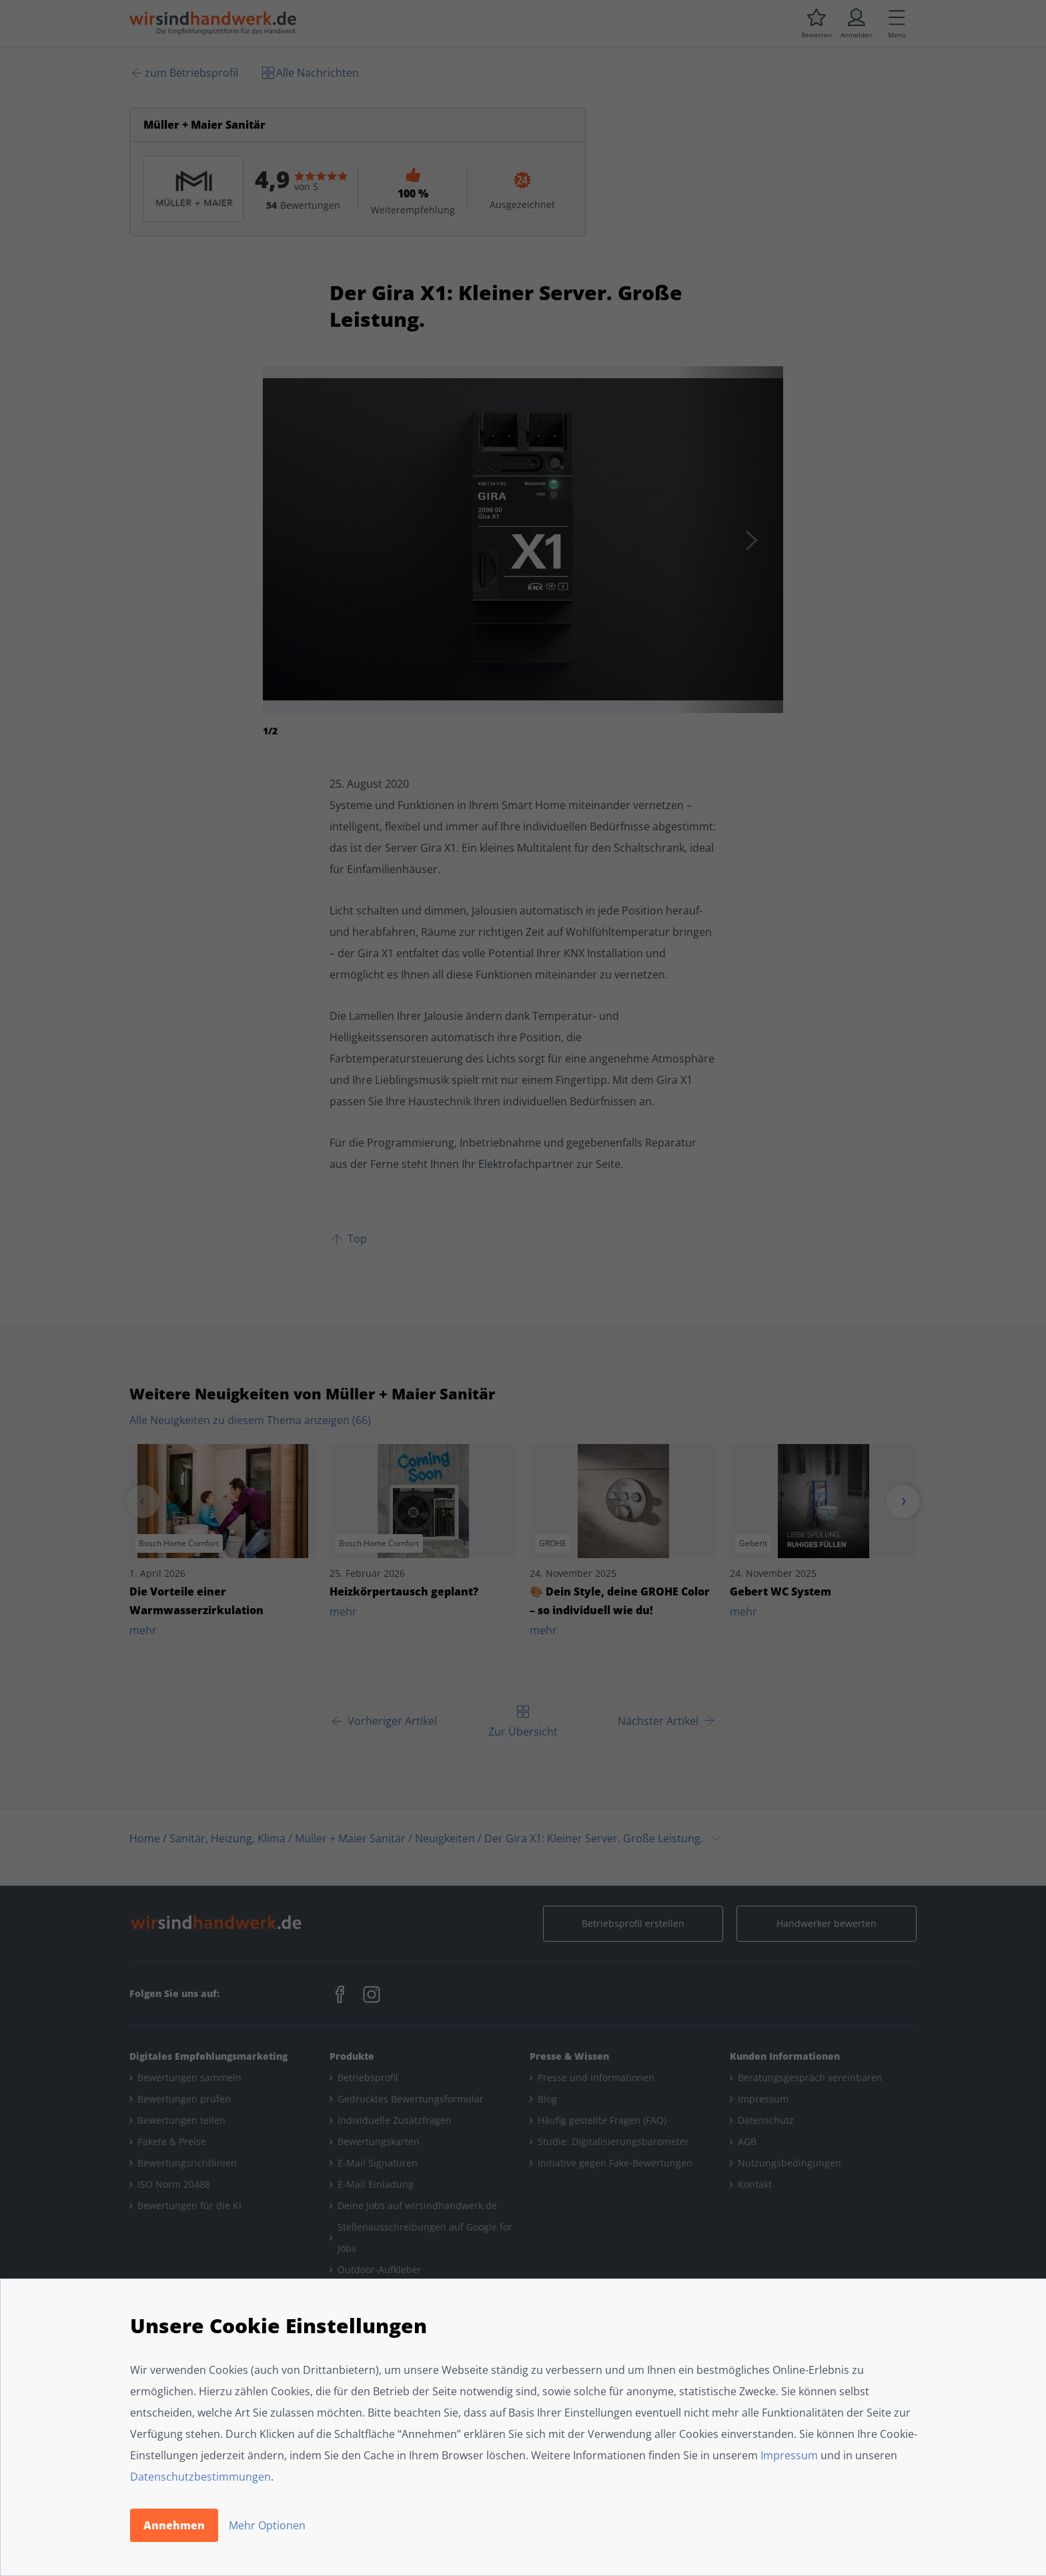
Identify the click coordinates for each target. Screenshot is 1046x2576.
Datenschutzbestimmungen (200, 2476)
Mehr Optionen (267, 2525)
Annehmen (174, 2525)
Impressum (789, 2455)
